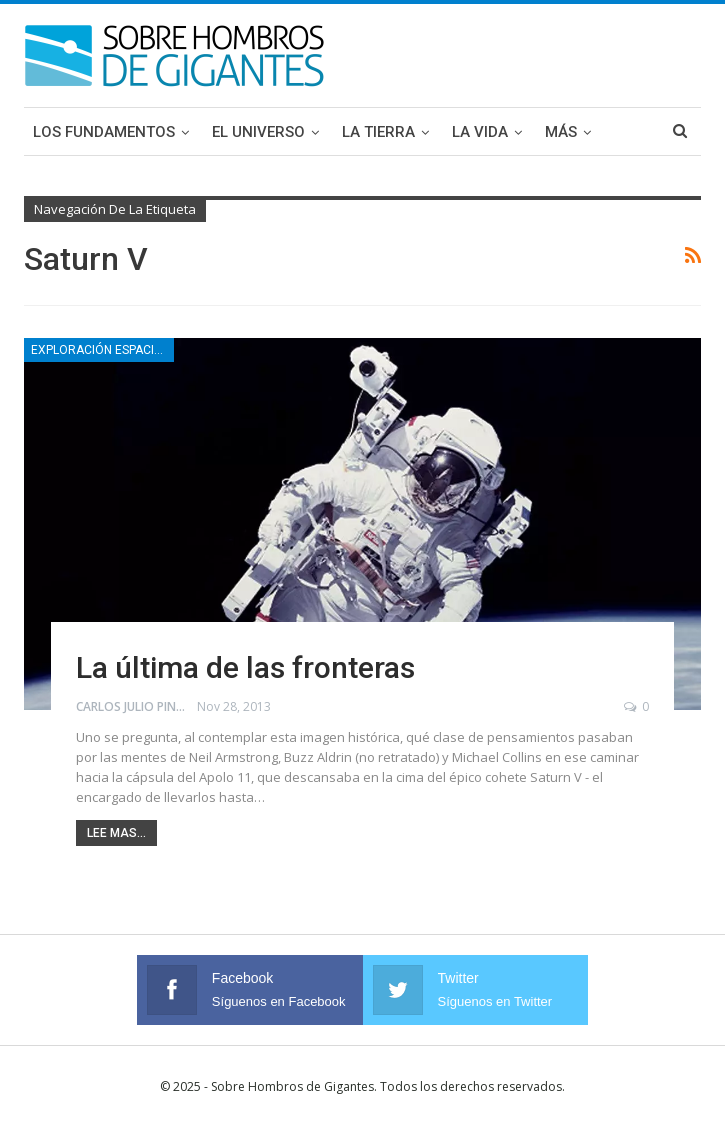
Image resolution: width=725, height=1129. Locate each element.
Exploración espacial (99, 350)
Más (561, 132)
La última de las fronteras (245, 667)
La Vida (480, 132)
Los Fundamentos (104, 132)
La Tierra (378, 132)
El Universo (258, 132)
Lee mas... (116, 833)
